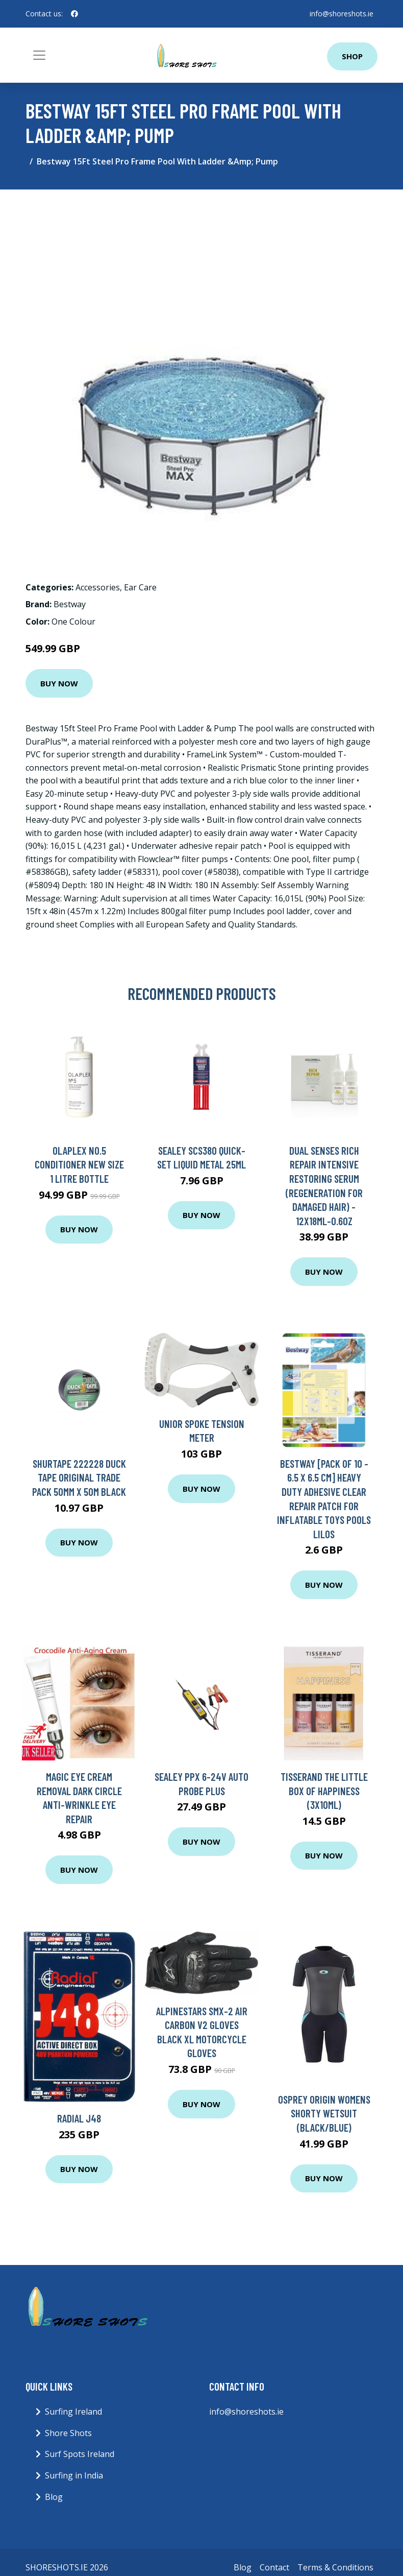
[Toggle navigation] (39, 55)
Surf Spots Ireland (79, 2454)
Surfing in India (74, 2475)
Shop (352, 56)
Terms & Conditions (335, 2567)
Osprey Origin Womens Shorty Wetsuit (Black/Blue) (324, 2113)
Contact (274, 2567)
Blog (54, 2496)
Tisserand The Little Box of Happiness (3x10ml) (324, 1790)
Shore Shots (68, 2433)
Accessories (97, 587)
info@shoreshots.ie (341, 13)
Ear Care (140, 587)
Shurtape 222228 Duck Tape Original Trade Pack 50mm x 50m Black (79, 1477)
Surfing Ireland (73, 2411)
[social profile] (74, 13)
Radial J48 (79, 2118)
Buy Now (59, 683)
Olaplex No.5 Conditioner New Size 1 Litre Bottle (79, 1164)
